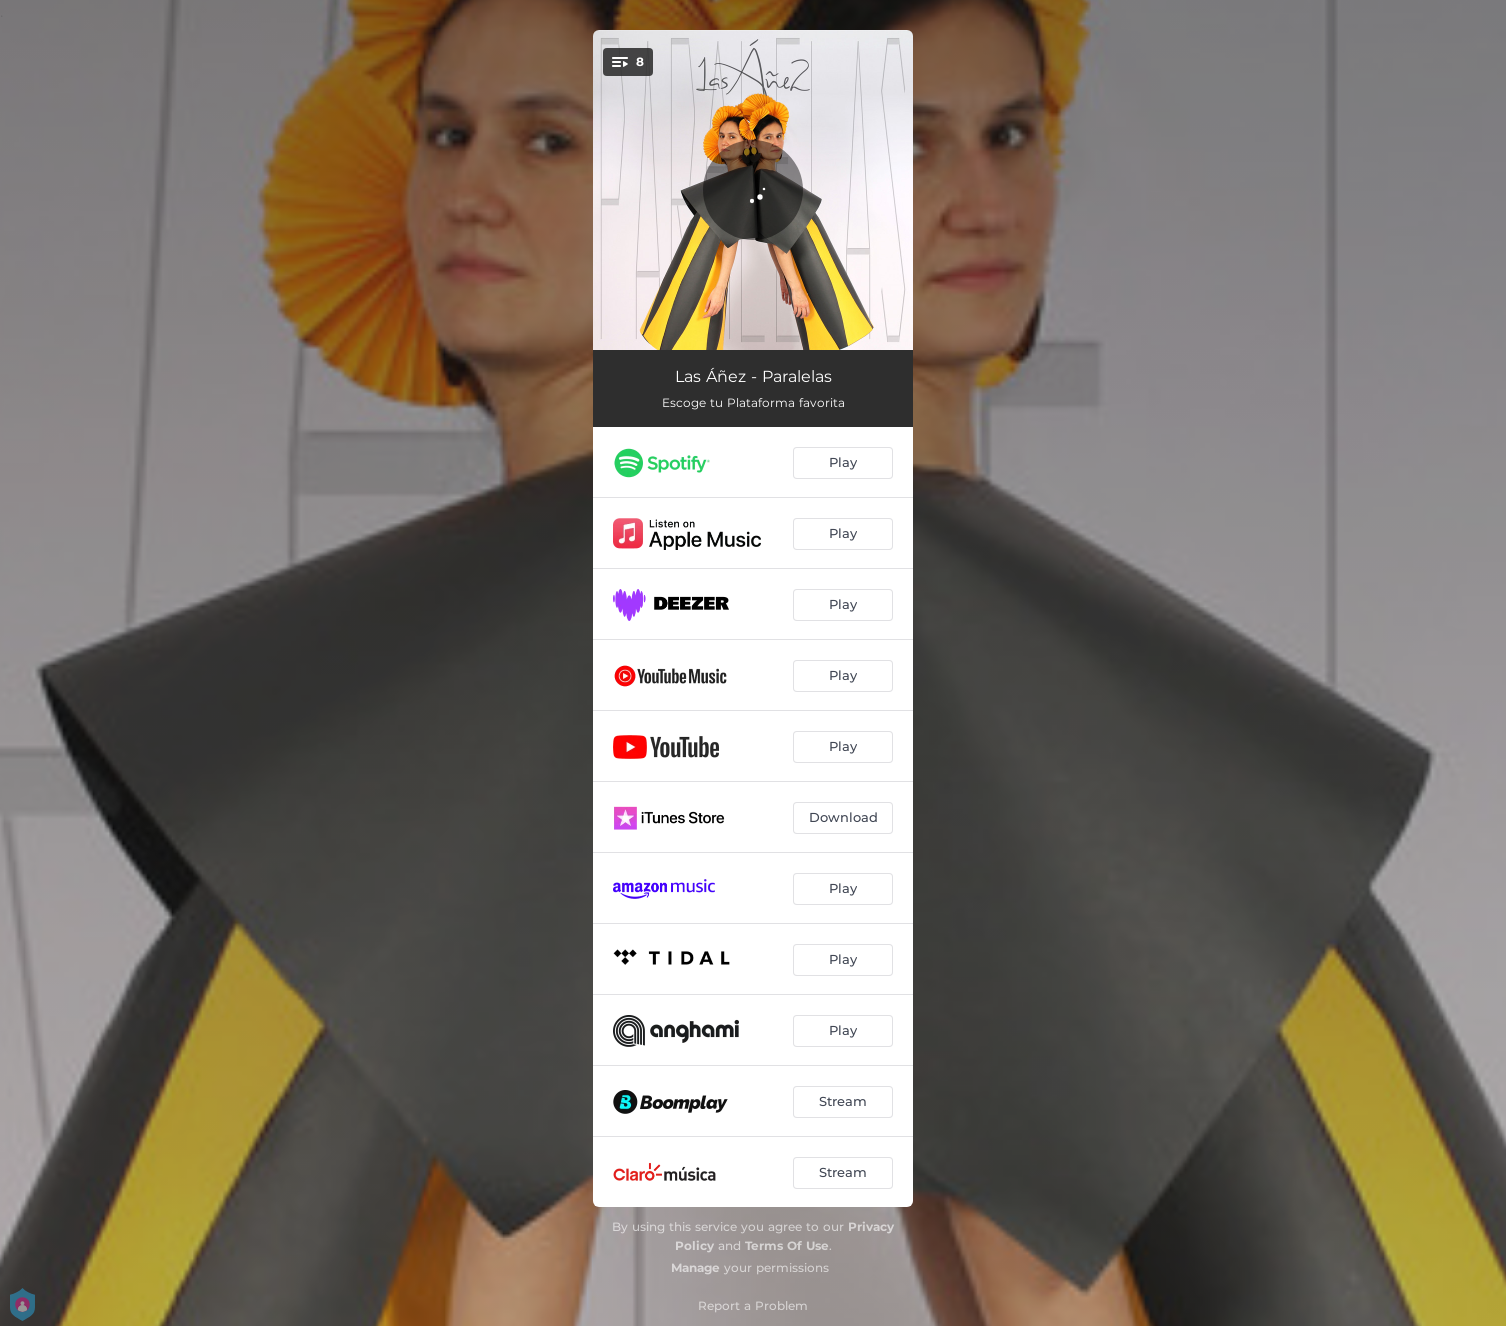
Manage (695, 1267)
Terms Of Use (787, 1245)
